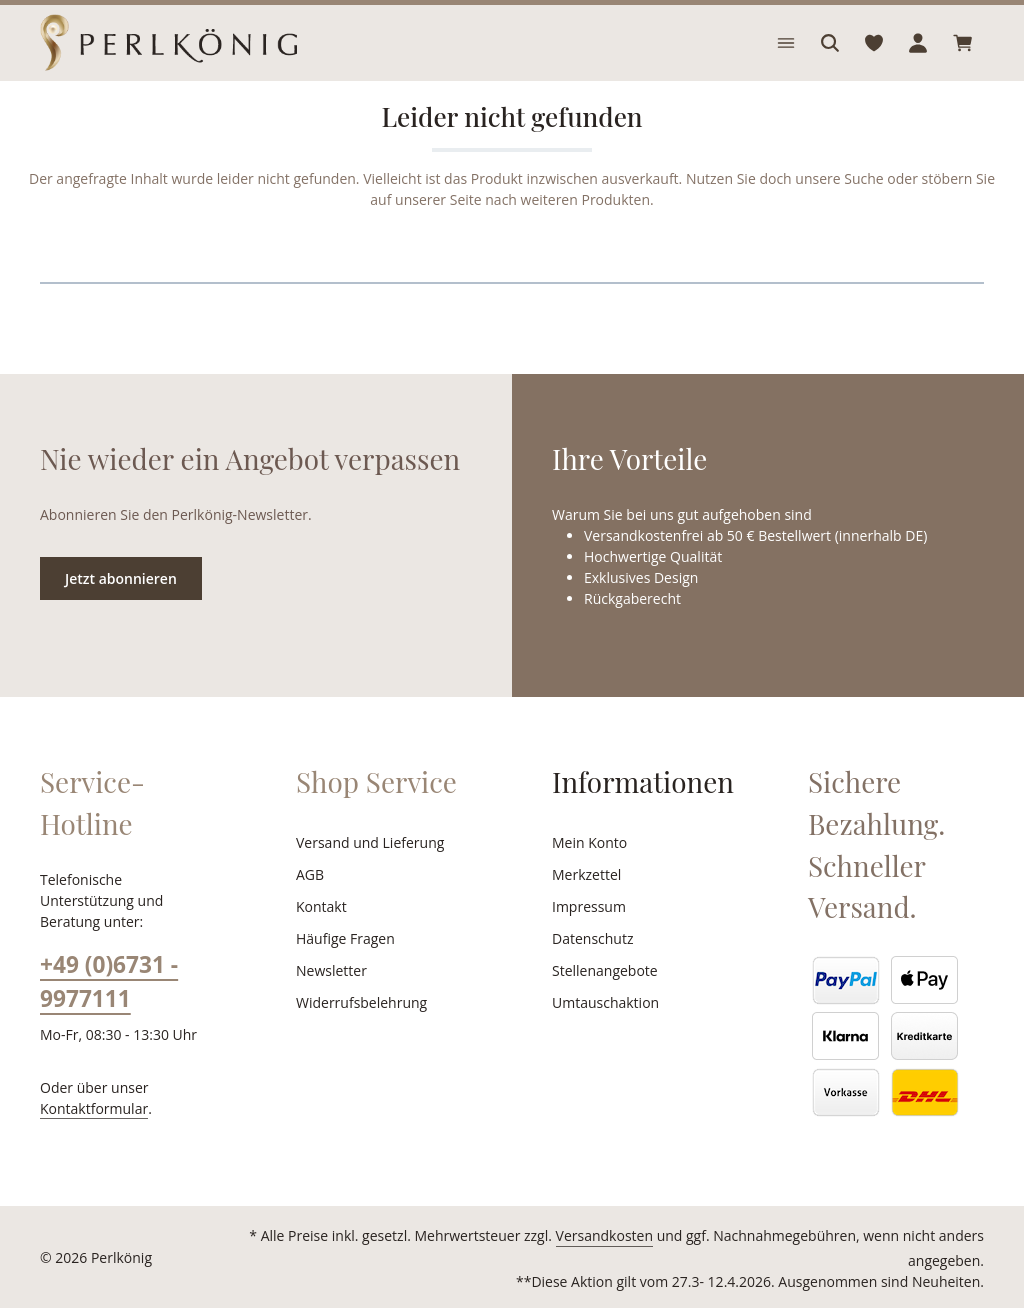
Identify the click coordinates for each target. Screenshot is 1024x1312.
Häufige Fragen (344, 963)
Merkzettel (584, 899)
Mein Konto (587, 867)
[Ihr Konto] (918, 55)
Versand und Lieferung (366, 867)
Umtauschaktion (602, 1027)
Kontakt (319, 931)
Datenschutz (591, 963)
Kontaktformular (89, 1111)
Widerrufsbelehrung (357, 1027)
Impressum (586, 931)
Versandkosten (545, 1261)
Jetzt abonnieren (120, 602)
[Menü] (786, 55)
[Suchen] (830, 55)
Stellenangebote (602, 995)
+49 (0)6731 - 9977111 (108, 985)
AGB (311, 899)
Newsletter (329, 995)
